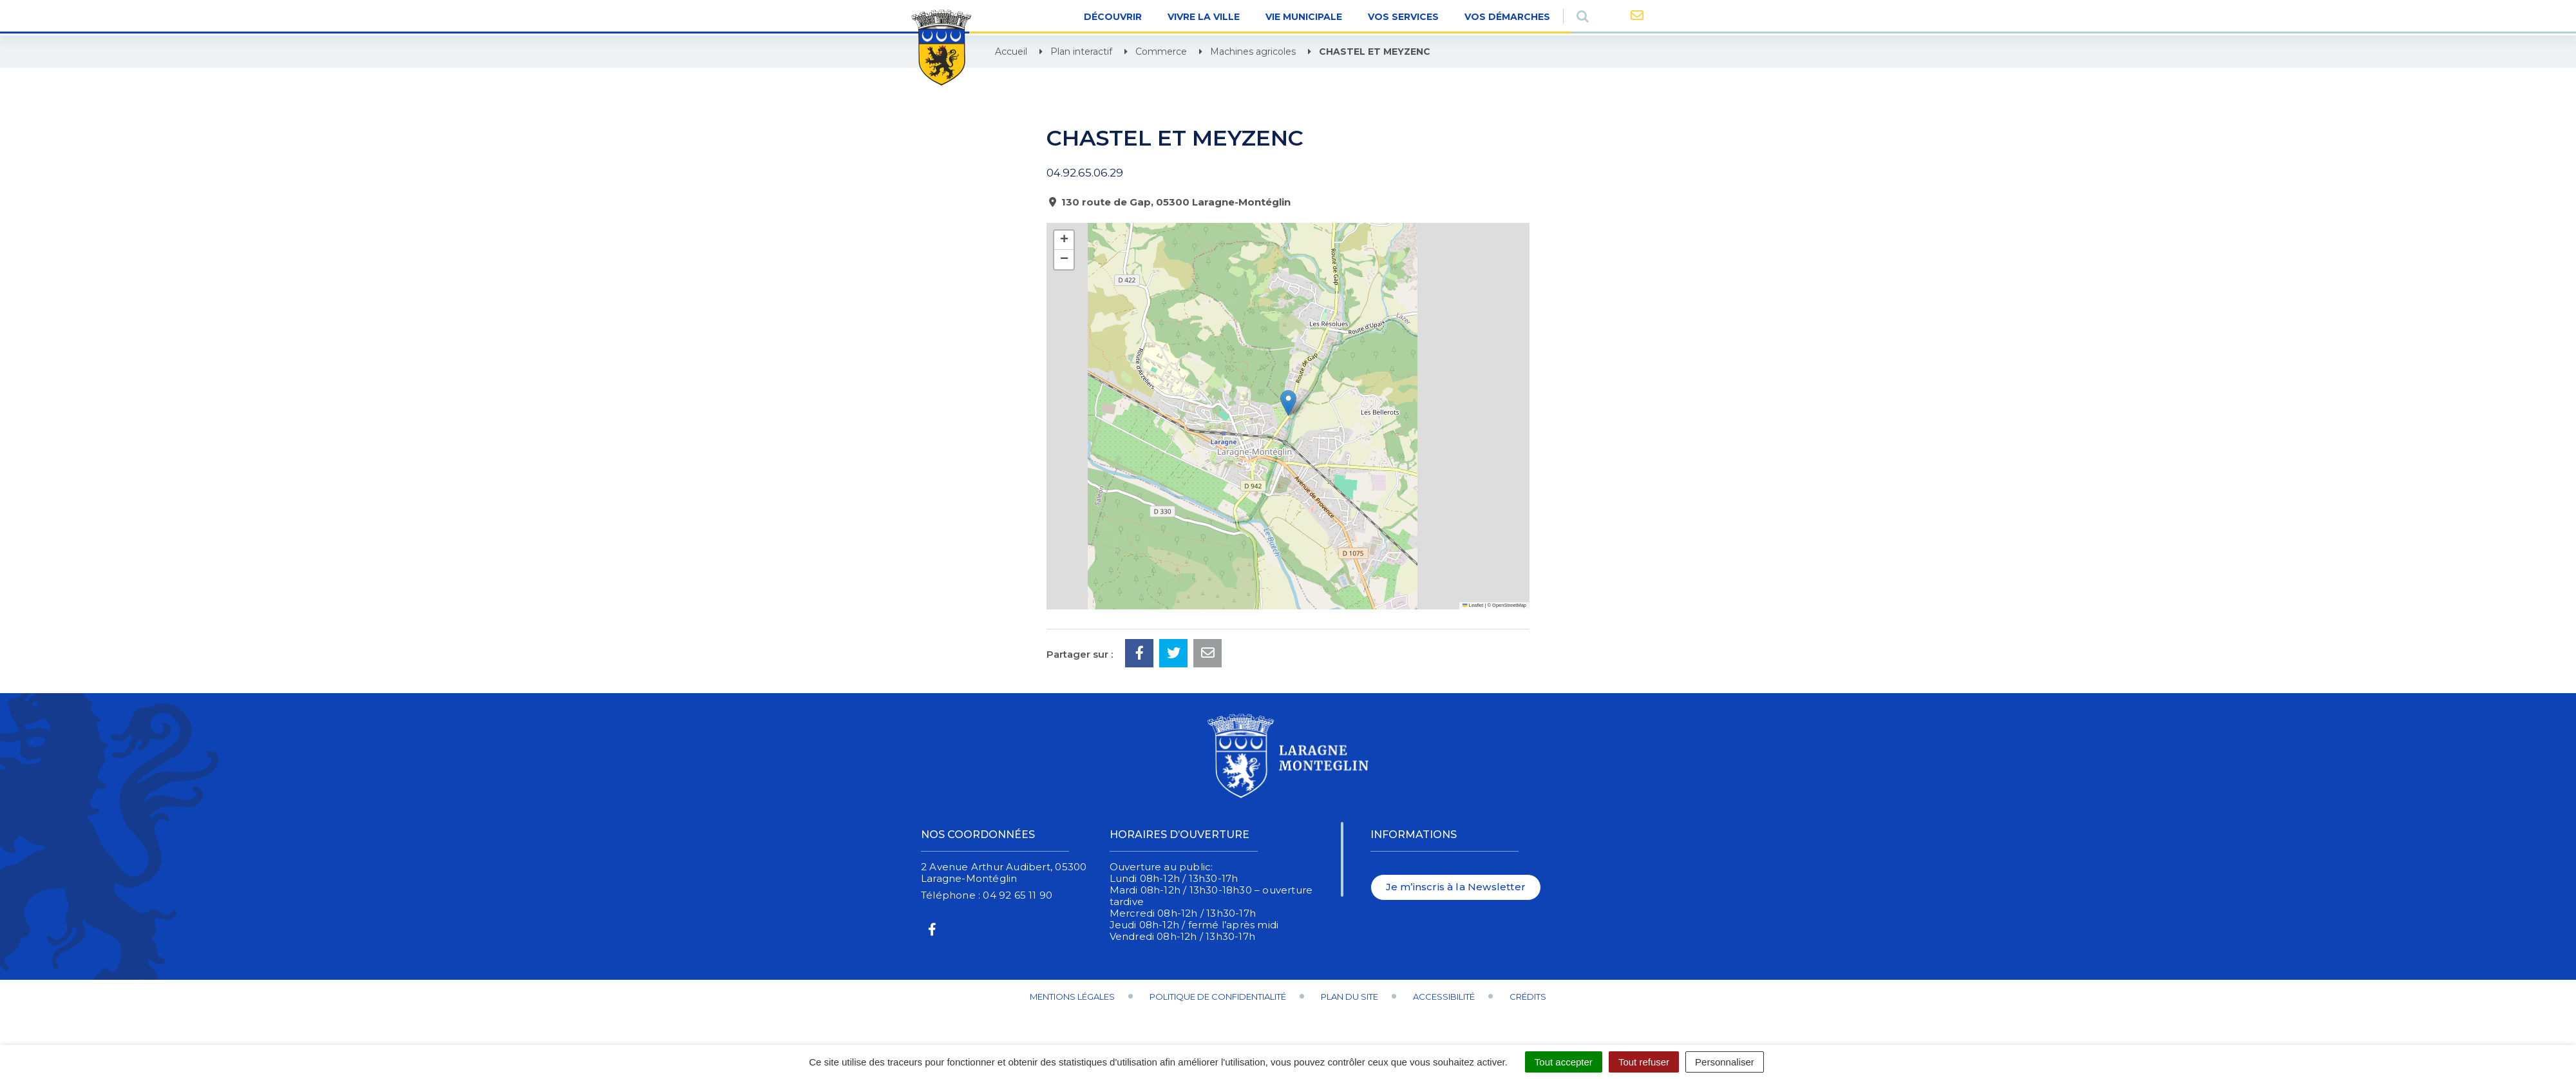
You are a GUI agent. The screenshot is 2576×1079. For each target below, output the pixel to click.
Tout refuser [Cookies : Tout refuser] (1643, 1061)
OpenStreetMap (1509, 605)
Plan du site (1349, 996)
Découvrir (1113, 17)
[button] (1288, 403)
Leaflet (1473, 605)
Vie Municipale (1303, 17)
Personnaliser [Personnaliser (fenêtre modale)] (1724, 1061)
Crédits (1528, 996)
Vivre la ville (1204, 17)
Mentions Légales (1072, 996)
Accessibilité (1444, 996)
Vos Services (1403, 17)
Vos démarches (1507, 17)
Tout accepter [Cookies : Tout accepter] (1564, 1061)
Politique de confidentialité (1218, 996)
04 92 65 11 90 (1017, 895)
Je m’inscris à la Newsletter (1456, 887)
